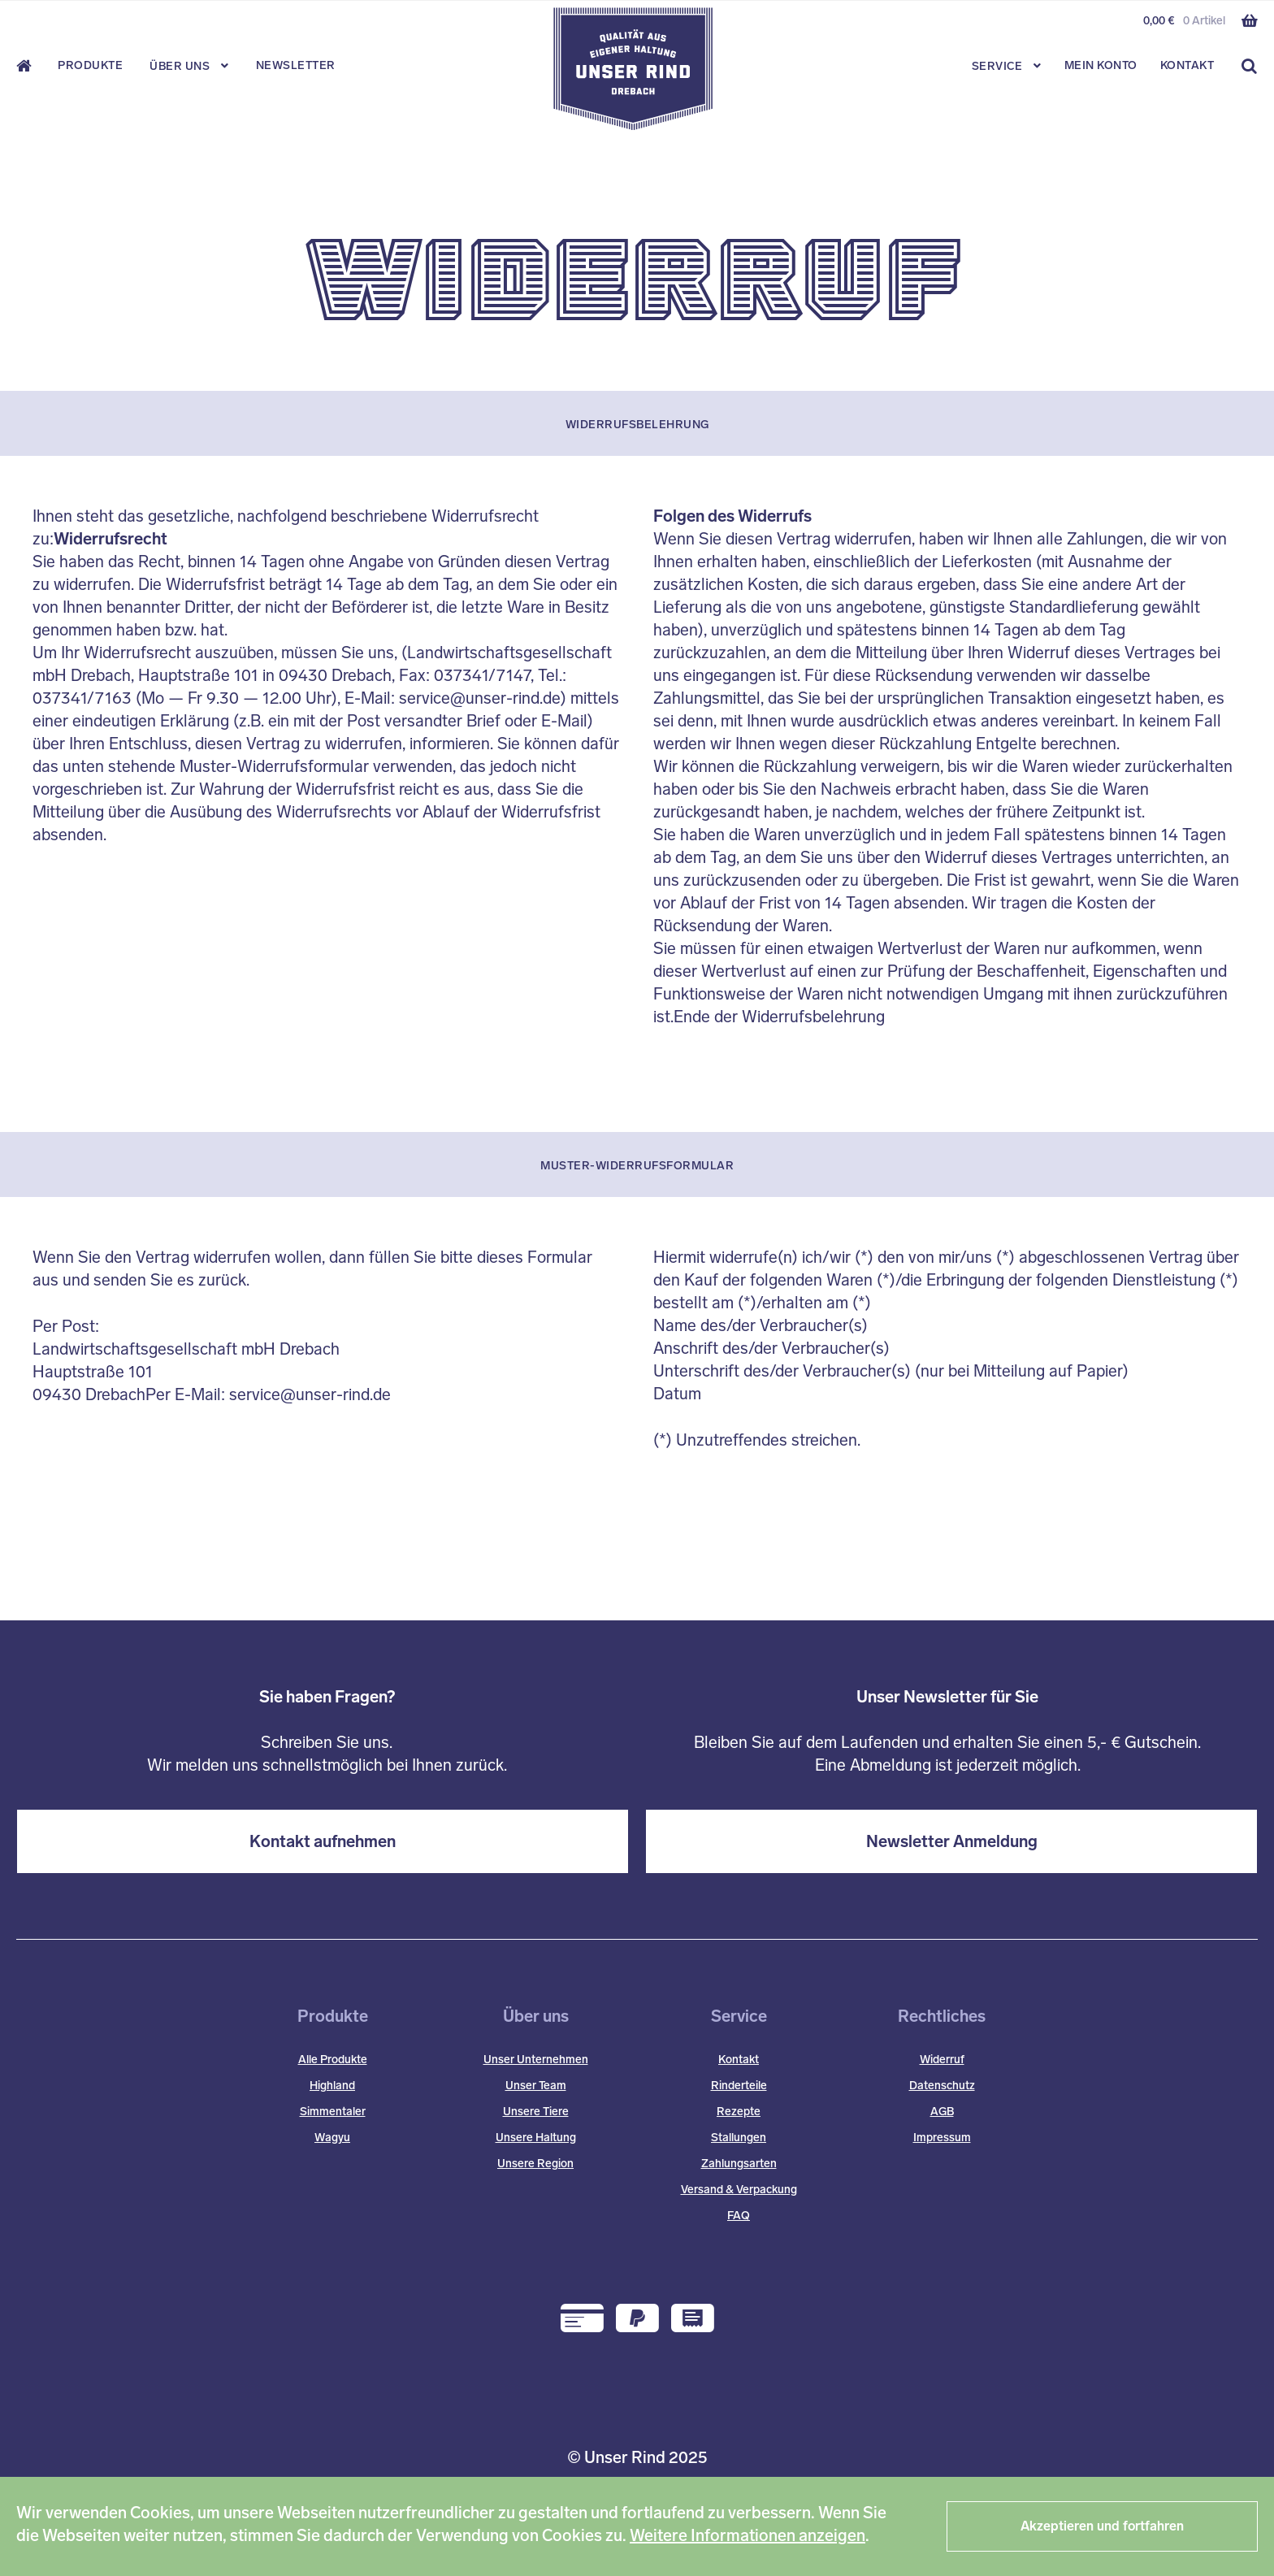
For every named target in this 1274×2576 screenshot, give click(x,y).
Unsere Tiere (536, 2111)
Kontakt (1187, 65)
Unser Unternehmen (535, 2059)
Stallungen (738, 2137)
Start (29, 66)
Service (997, 66)
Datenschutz (942, 2085)
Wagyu (332, 2137)
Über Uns (180, 66)
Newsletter (296, 65)
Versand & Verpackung (739, 2190)
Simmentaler (333, 2111)
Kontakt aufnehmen (322, 1841)
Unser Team (535, 2085)
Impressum (942, 2137)
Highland (332, 2085)
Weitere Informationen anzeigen (747, 2535)
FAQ (738, 2216)
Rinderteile (739, 2085)
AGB (942, 2111)
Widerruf (942, 2059)
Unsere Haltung (536, 2137)
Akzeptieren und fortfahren (1102, 2526)
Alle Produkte (332, 2059)
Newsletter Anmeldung (952, 1841)
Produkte (90, 65)
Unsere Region (535, 2164)
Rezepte (738, 2111)
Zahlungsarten (739, 2164)
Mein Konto (1101, 65)
